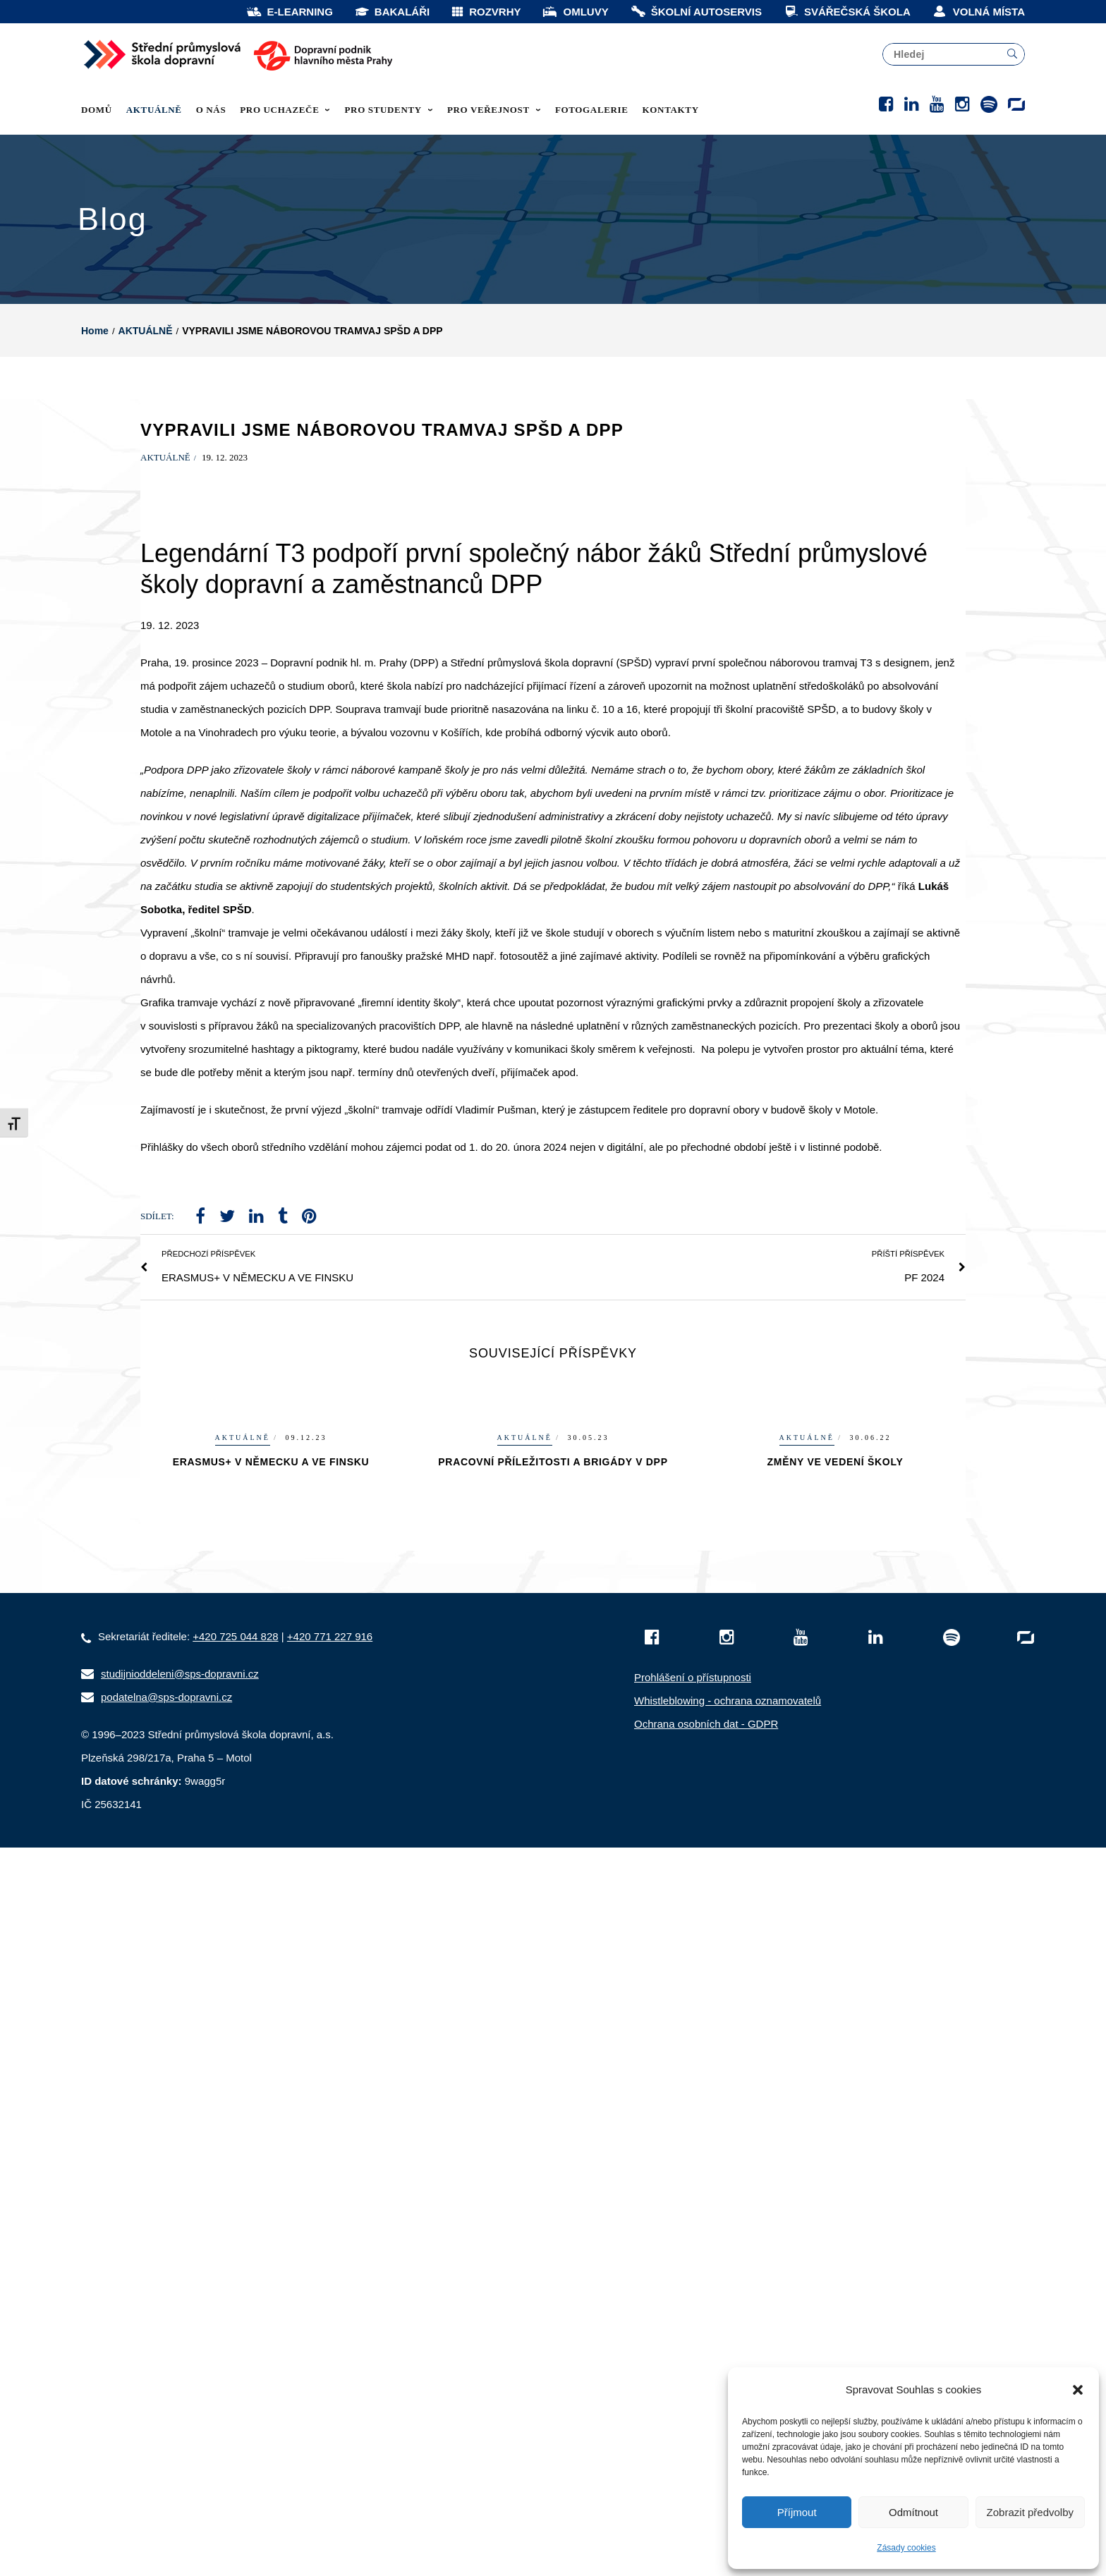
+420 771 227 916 (329, 1716)
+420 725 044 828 (235, 1716)
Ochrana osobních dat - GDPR (706, 1803)
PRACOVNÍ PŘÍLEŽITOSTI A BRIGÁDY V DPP (552, 1541)
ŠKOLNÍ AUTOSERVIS (696, 12)
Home (95, 410)
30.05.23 (588, 1517)
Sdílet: (157, 1295)
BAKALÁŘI (392, 12)
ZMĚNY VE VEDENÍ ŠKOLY (835, 1541)
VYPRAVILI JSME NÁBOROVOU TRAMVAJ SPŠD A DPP (382, 509)
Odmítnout (913, 2512)
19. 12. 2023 (225, 537)
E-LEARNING (289, 12)
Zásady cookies (906, 2548)
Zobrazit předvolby (1030, 2512)
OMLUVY (575, 12)
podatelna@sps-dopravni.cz (166, 1777)
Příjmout (797, 2512)
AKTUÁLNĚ (146, 410)
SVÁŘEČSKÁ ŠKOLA (847, 12)
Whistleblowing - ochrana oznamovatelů (727, 1780)
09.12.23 (306, 1517)
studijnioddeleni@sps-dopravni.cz (180, 1753)
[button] (1078, 2390)
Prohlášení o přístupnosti (692, 1757)
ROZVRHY (486, 12)
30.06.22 (871, 1517)
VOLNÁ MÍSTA (978, 12)
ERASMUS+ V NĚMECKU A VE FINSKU (271, 1541)
